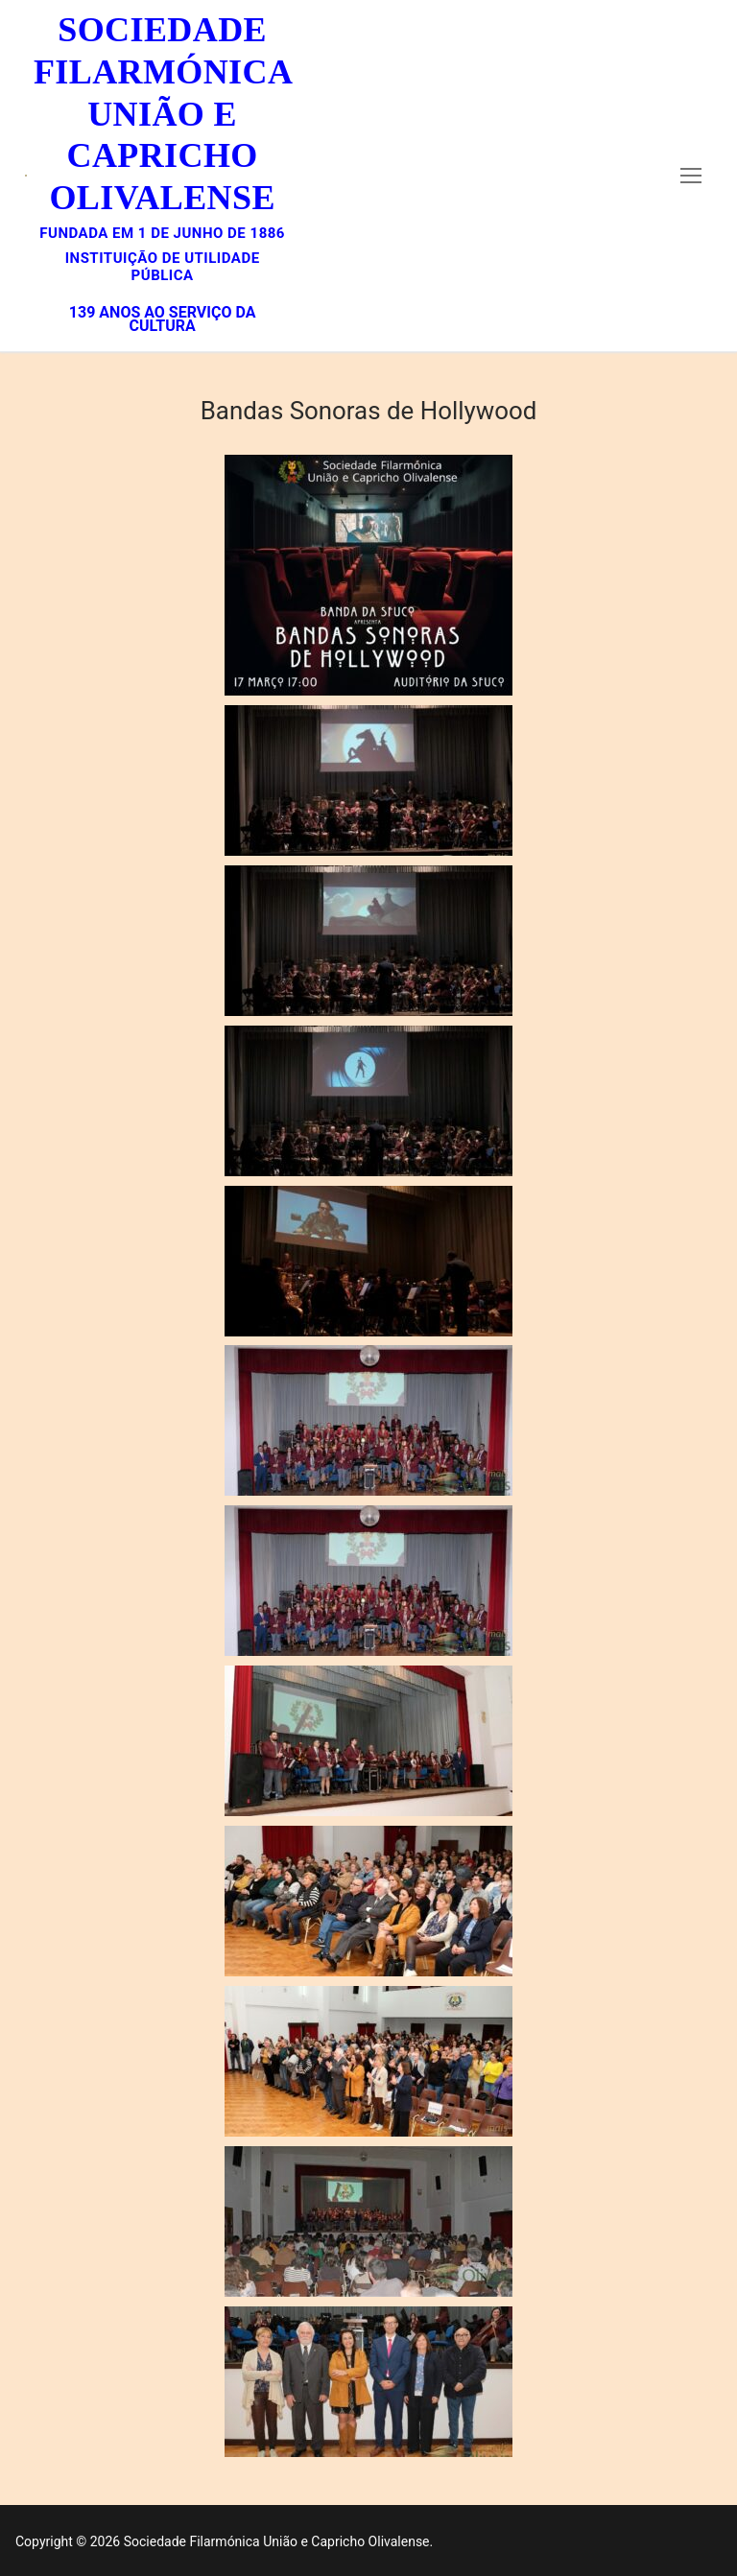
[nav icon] (691, 175)
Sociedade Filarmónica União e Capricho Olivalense (162, 114)
